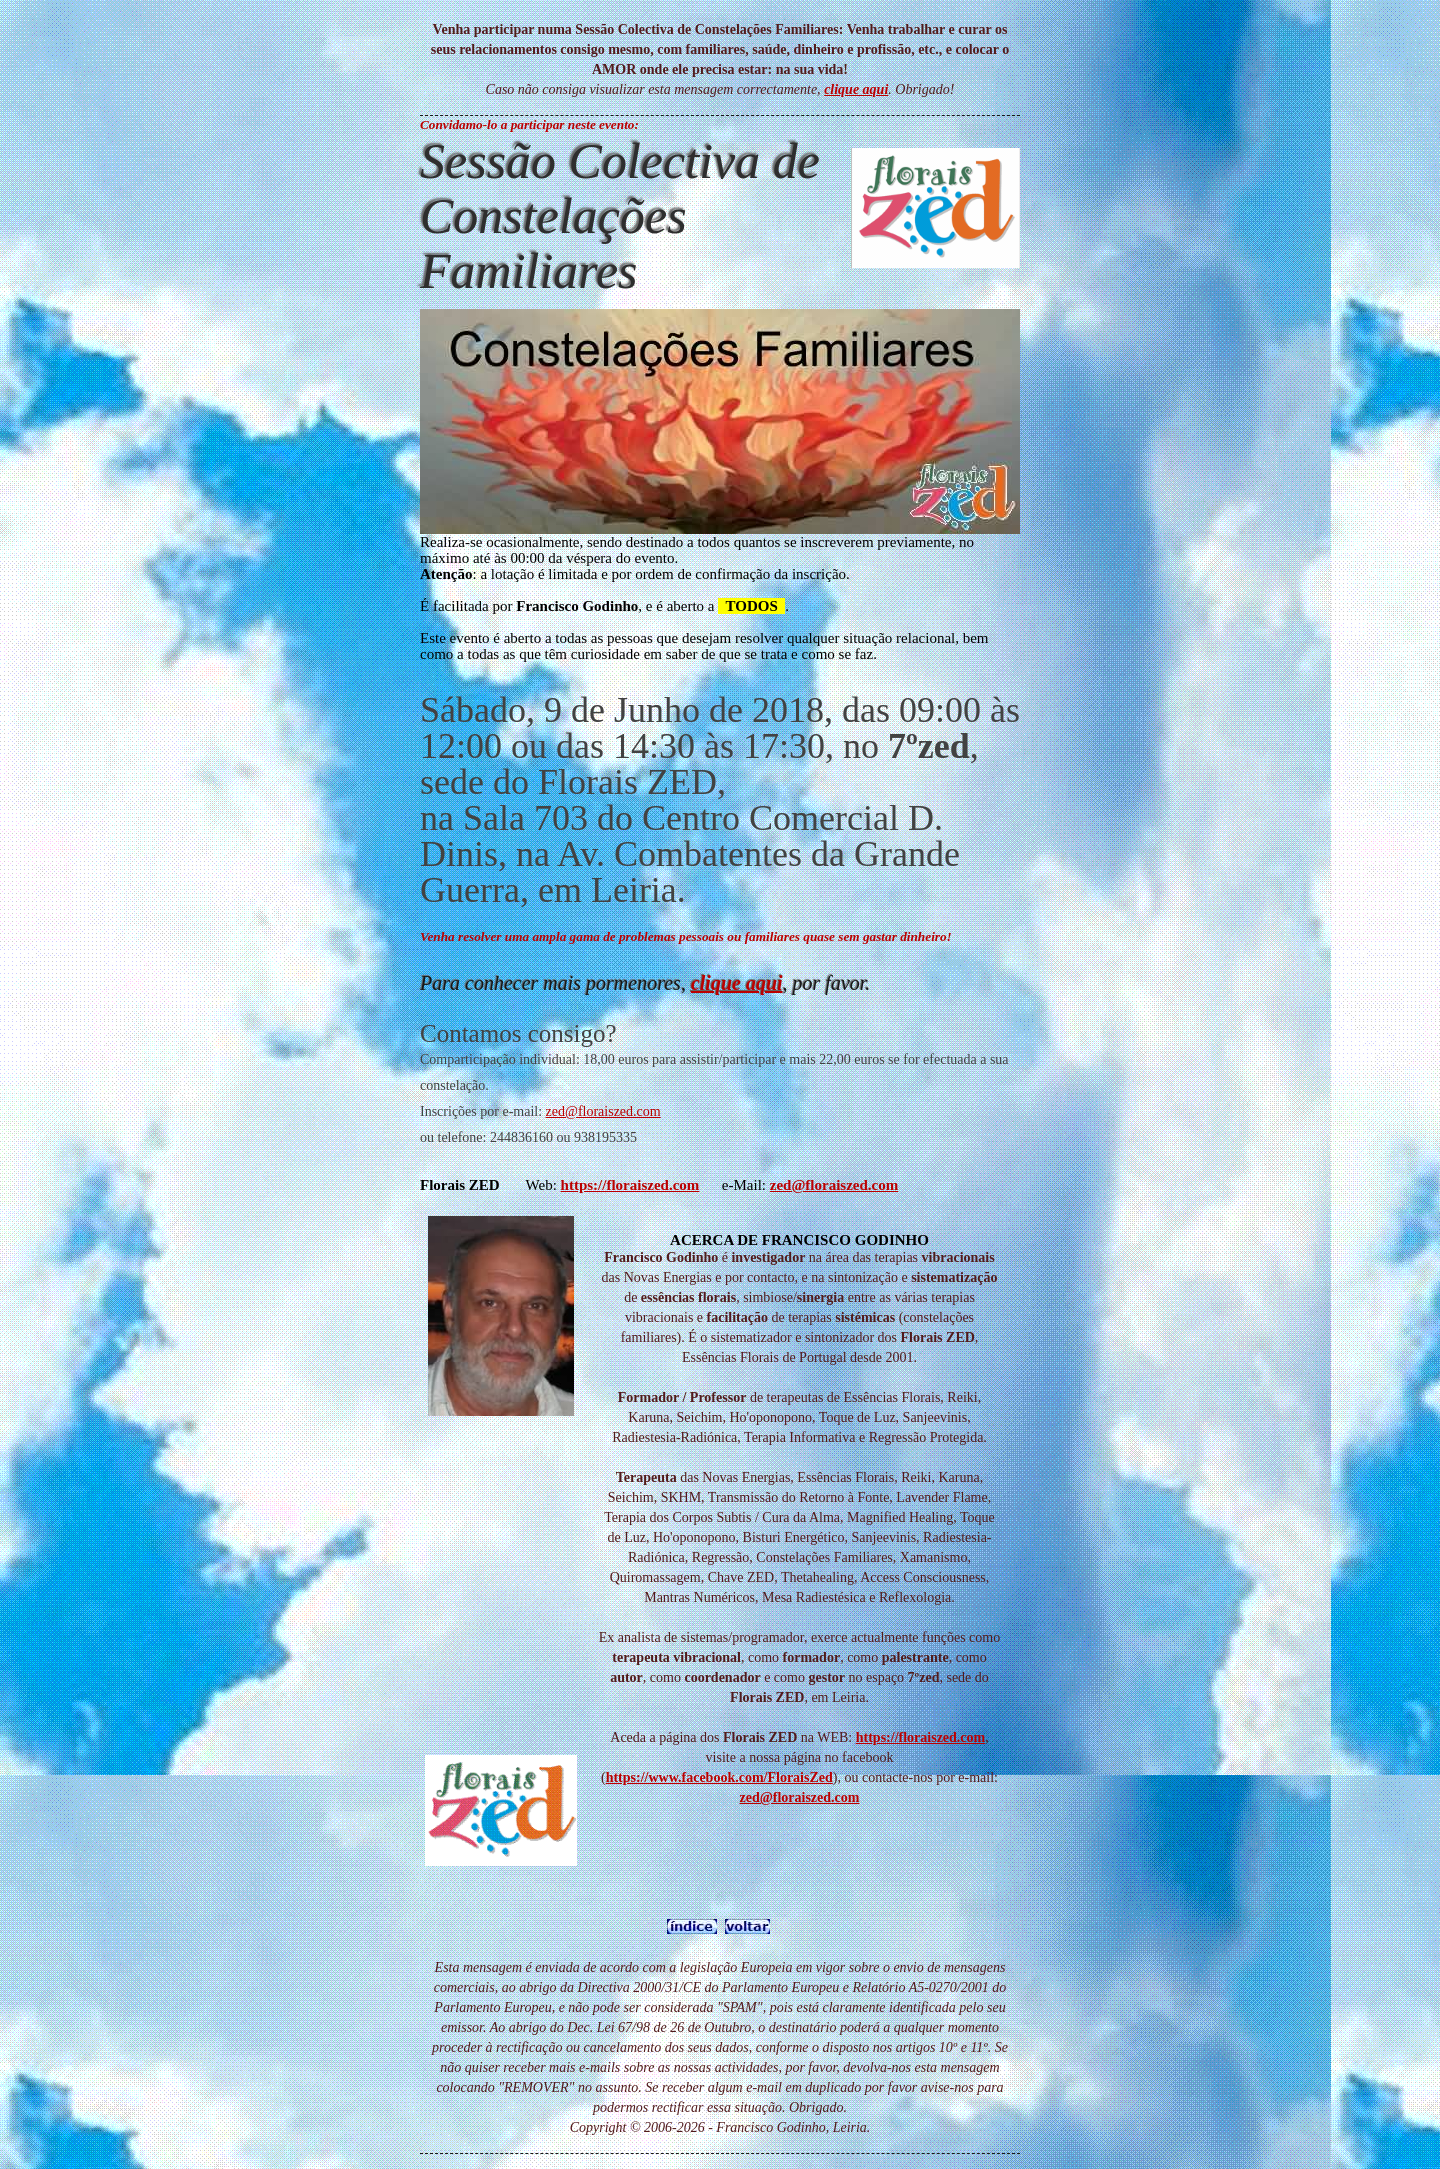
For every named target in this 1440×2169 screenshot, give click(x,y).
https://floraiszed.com (920, 1737)
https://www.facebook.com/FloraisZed (719, 1777)
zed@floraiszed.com (603, 1111)
